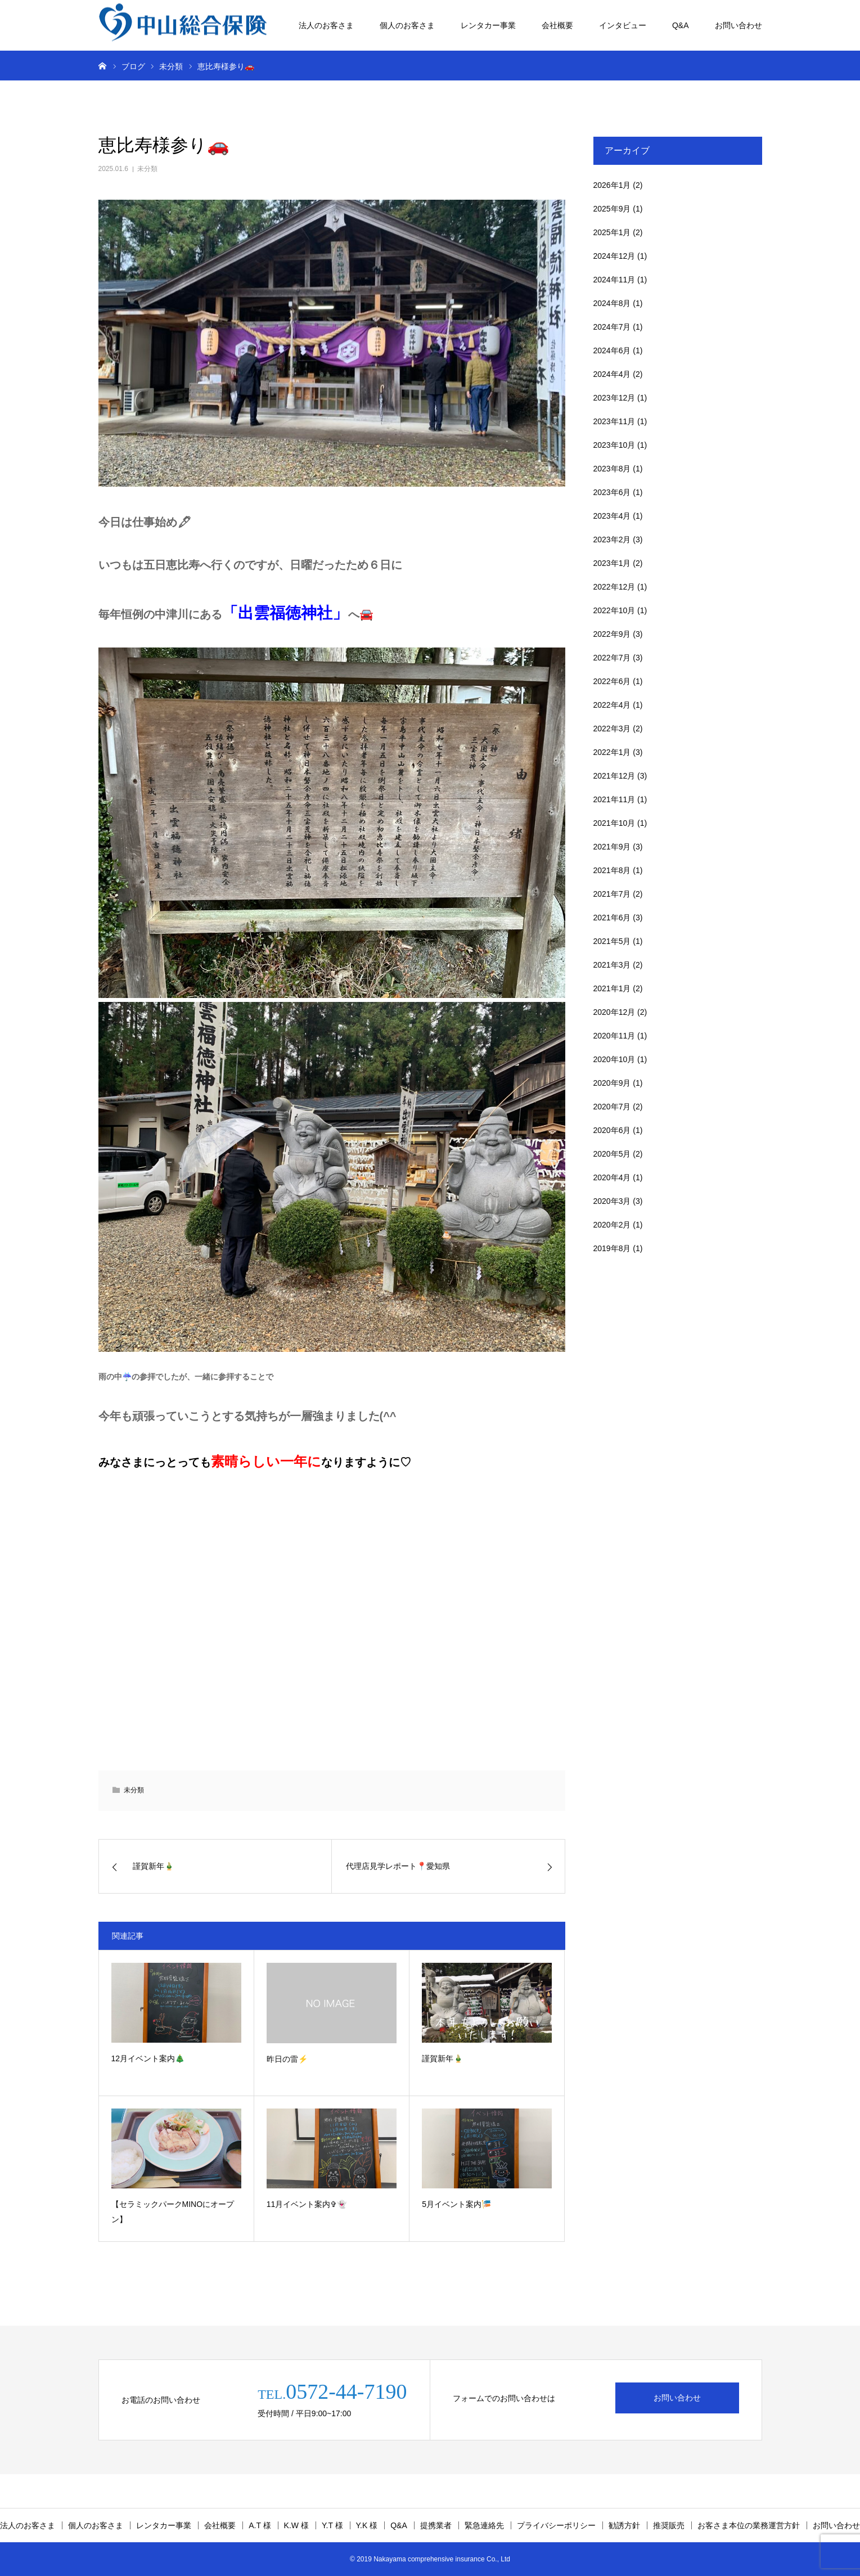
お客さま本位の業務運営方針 (748, 2525)
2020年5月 (612, 1153)
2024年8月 (612, 303)
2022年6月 (612, 681)
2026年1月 (612, 185)
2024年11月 (614, 279)
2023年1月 (612, 563)
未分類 (147, 169)
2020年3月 (612, 1201)
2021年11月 (614, 799)
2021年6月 (612, 917)
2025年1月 (612, 232)
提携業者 (436, 2525)
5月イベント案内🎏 (456, 2204)
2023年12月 (614, 397)
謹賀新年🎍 (442, 2058)
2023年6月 (612, 492)
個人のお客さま (407, 25)
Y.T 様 (332, 2525)
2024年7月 (612, 326)
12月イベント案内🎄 (148, 2058)
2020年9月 (612, 1082)
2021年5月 (612, 941)
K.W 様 (296, 2525)
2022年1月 (612, 752)
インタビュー (622, 25)
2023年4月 (612, 515)
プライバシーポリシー (556, 2525)
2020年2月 (612, 1224)
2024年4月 (612, 374)
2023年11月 (614, 421)
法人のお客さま (326, 25)
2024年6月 (612, 350)
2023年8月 (612, 468)
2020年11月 (614, 1035)
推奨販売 (669, 2525)
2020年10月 (614, 1059)
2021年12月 (614, 775)
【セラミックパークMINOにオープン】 (173, 2212)
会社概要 (557, 25)
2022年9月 (612, 634)
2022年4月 (612, 704)
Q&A (680, 25)
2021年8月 (612, 870)
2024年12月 (614, 255)
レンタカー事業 (488, 25)
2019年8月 (612, 1248)
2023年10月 (614, 444)
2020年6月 (612, 1130)
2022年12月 (614, 586)
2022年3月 (612, 728)
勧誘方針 (624, 2525)
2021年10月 (614, 823)
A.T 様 (260, 2525)
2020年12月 (614, 1012)
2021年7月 (612, 893)
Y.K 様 (367, 2525)
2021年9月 (612, 846)
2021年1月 (612, 988)
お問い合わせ (738, 25)
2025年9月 (612, 208)
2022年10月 (614, 610)
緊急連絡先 (484, 2525)
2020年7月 (612, 1106)
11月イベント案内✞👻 (307, 2204)
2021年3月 (612, 964)
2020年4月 (612, 1177)
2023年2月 (612, 539)
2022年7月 (612, 657)
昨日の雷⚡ (287, 2059)
